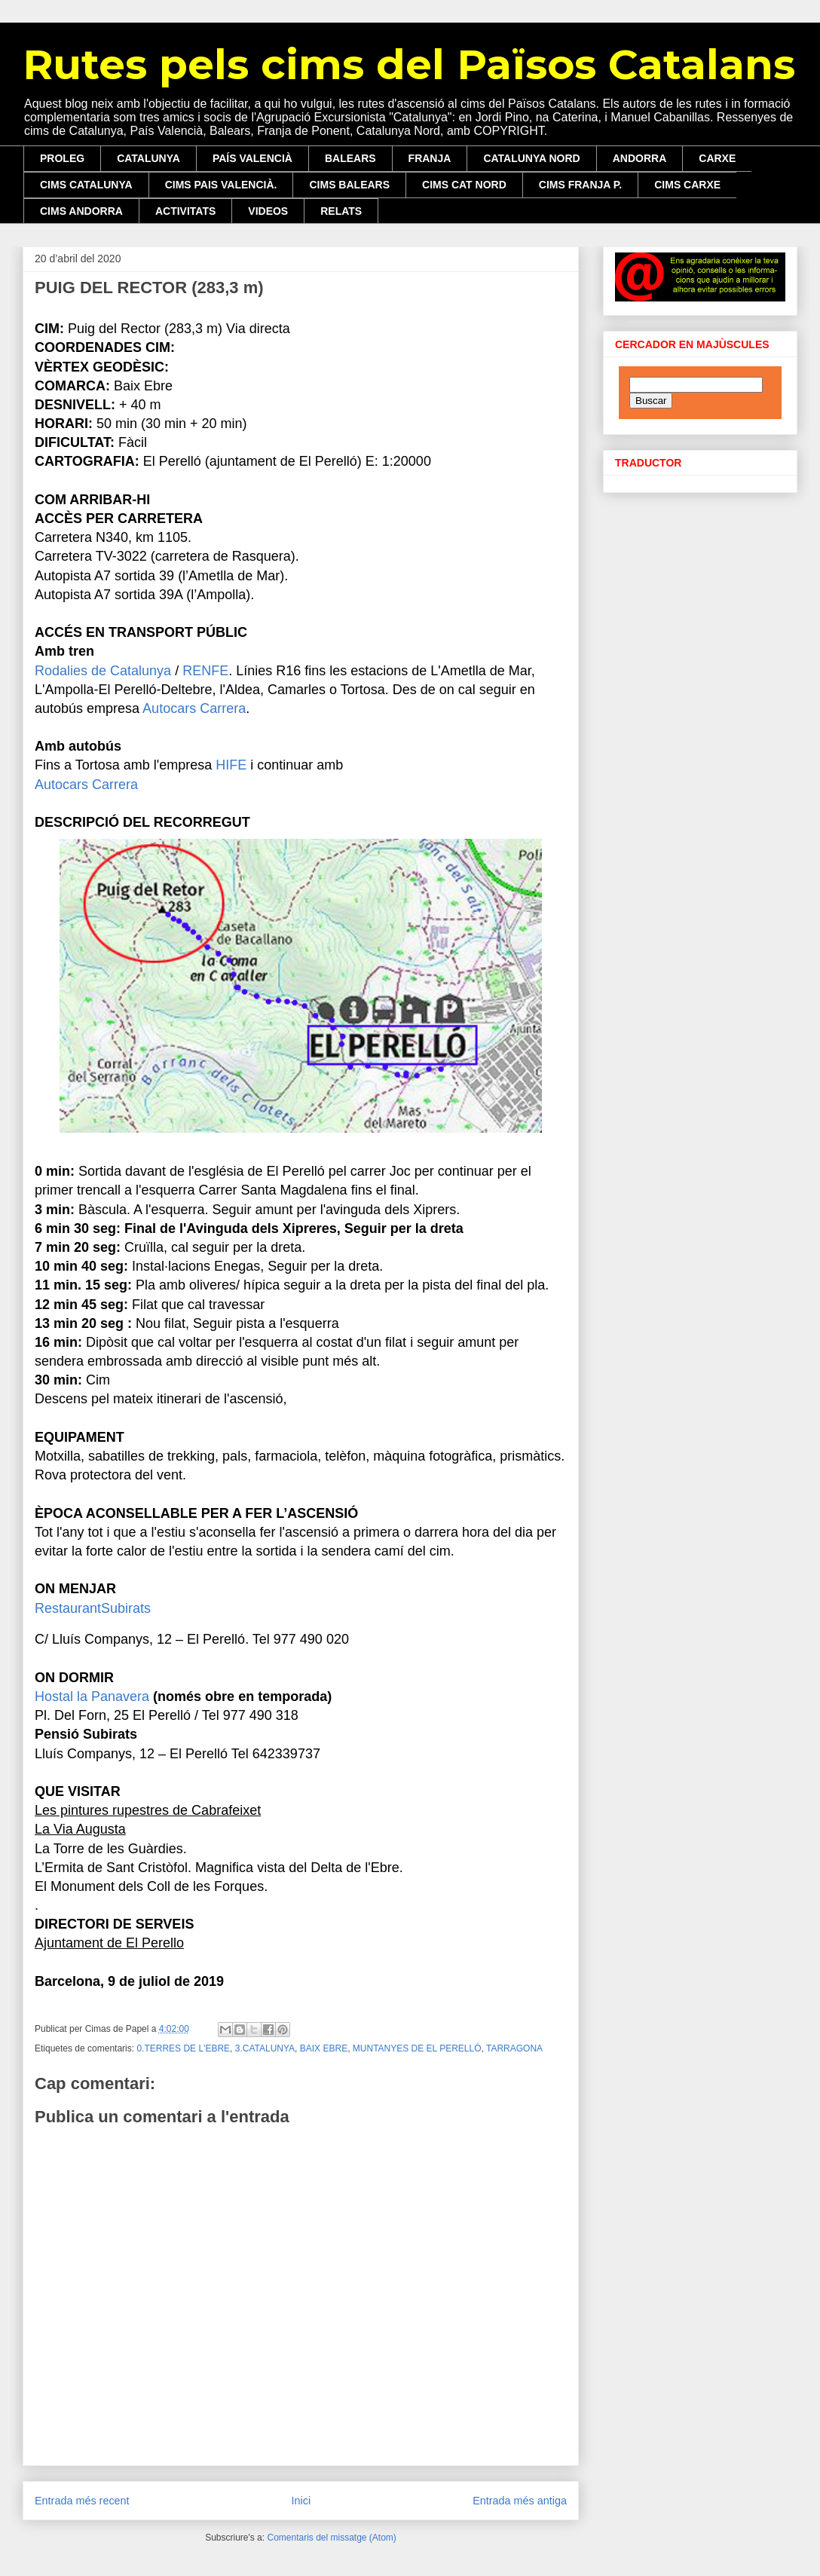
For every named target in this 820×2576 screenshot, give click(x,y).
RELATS (341, 211)
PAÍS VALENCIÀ (252, 158)
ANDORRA (640, 158)
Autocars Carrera (194, 708)
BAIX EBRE (323, 2048)
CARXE (717, 158)
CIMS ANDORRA (81, 211)
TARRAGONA (514, 2048)
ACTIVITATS (185, 211)
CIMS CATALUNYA (86, 185)
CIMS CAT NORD (464, 185)
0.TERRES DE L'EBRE (183, 2048)
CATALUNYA (148, 158)
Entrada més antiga (520, 2501)
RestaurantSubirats (93, 1608)
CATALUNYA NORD (531, 158)
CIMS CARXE (687, 185)
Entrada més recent (82, 2501)
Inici (301, 2501)
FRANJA (429, 158)
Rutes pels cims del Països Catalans (409, 64)
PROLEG (62, 158)
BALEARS (350, 158)
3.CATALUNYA (265, 2048)
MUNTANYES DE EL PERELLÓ (417, 2048)
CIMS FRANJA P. (580, 185)
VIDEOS (268, 211)
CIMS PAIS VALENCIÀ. (221, 185)
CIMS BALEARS (349, 185)
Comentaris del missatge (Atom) (331, 2537)
